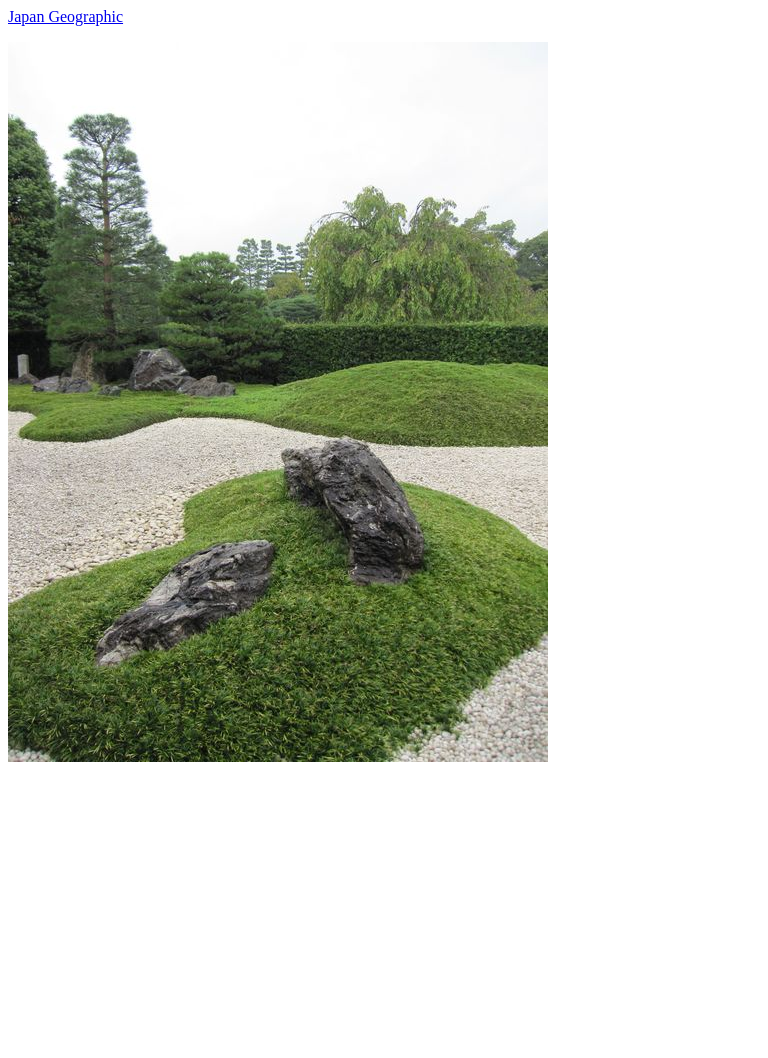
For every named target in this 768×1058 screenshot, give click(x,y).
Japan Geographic (65, 16)
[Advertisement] (384, 902)
